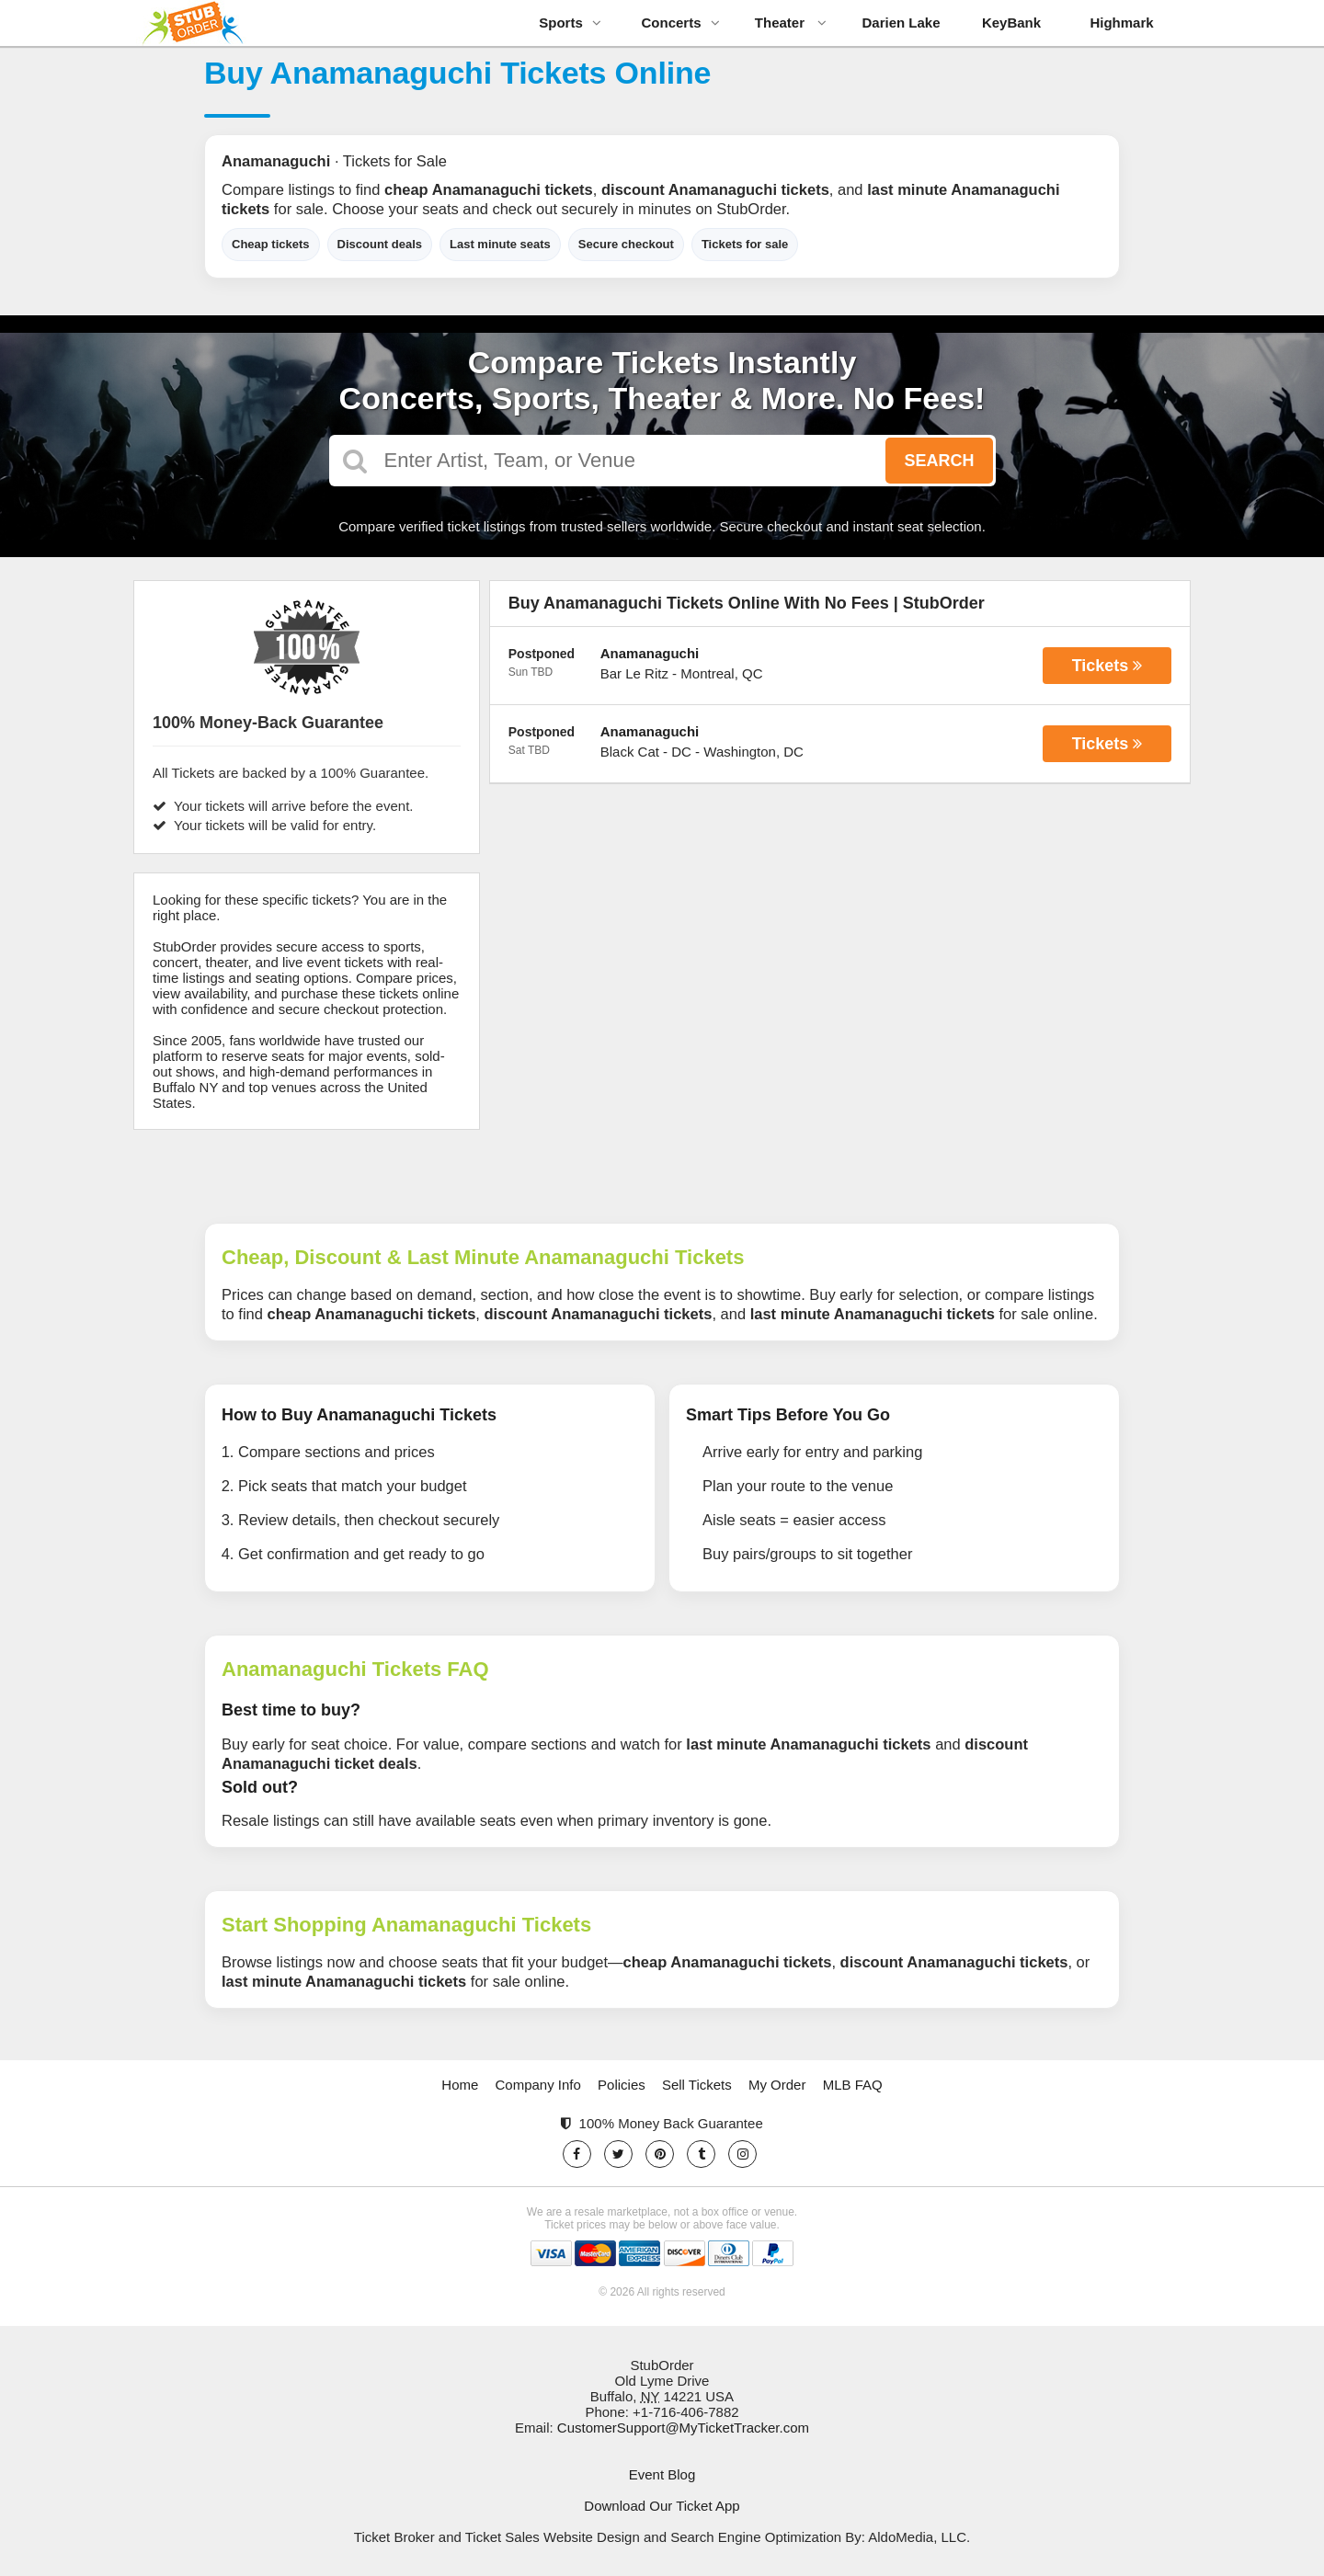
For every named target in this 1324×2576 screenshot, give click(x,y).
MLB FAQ (853, 2084)
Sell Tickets (697, 2084)
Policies (621, 2084)
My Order (777, 2084)
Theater (791, 22)
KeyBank (1011, 22)
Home (459, 2084)
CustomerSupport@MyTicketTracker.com (683, 2427)
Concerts (680, 22)
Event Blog (662, 2474)
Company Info (538, 2084)
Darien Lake (901, 22)
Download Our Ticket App (661, 2505)
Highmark (1121, 22)
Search (939, 460)
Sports (570, 22)
